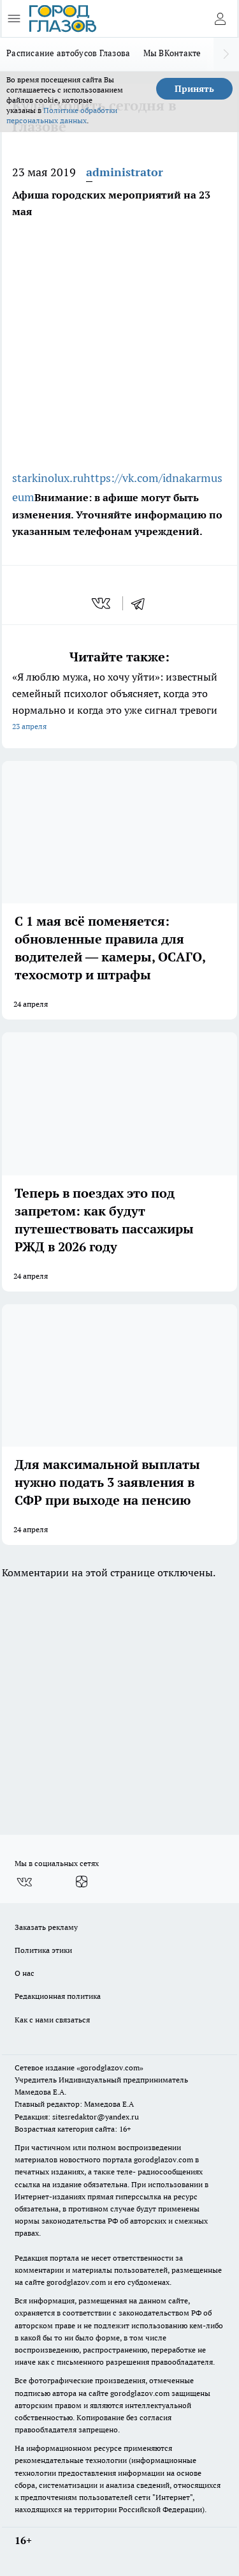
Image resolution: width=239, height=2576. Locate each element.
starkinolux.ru (47, 478)
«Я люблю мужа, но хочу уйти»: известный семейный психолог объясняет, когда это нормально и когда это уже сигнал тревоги (119, 702)
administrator (124, 172)
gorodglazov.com (163, 2159)
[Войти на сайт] (220, 18)
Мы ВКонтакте (172, 53)
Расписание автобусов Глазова (68, 53)
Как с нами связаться (52, 2019)
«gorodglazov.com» (109, 2067)
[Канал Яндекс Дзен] (81, 1882)
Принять (194, 88)
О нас (24, 1973)
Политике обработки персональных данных (61, 115)
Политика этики (43, 1950)
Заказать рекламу (46, 1927)
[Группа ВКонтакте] (24, 1882)
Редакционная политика (58, 1996)
